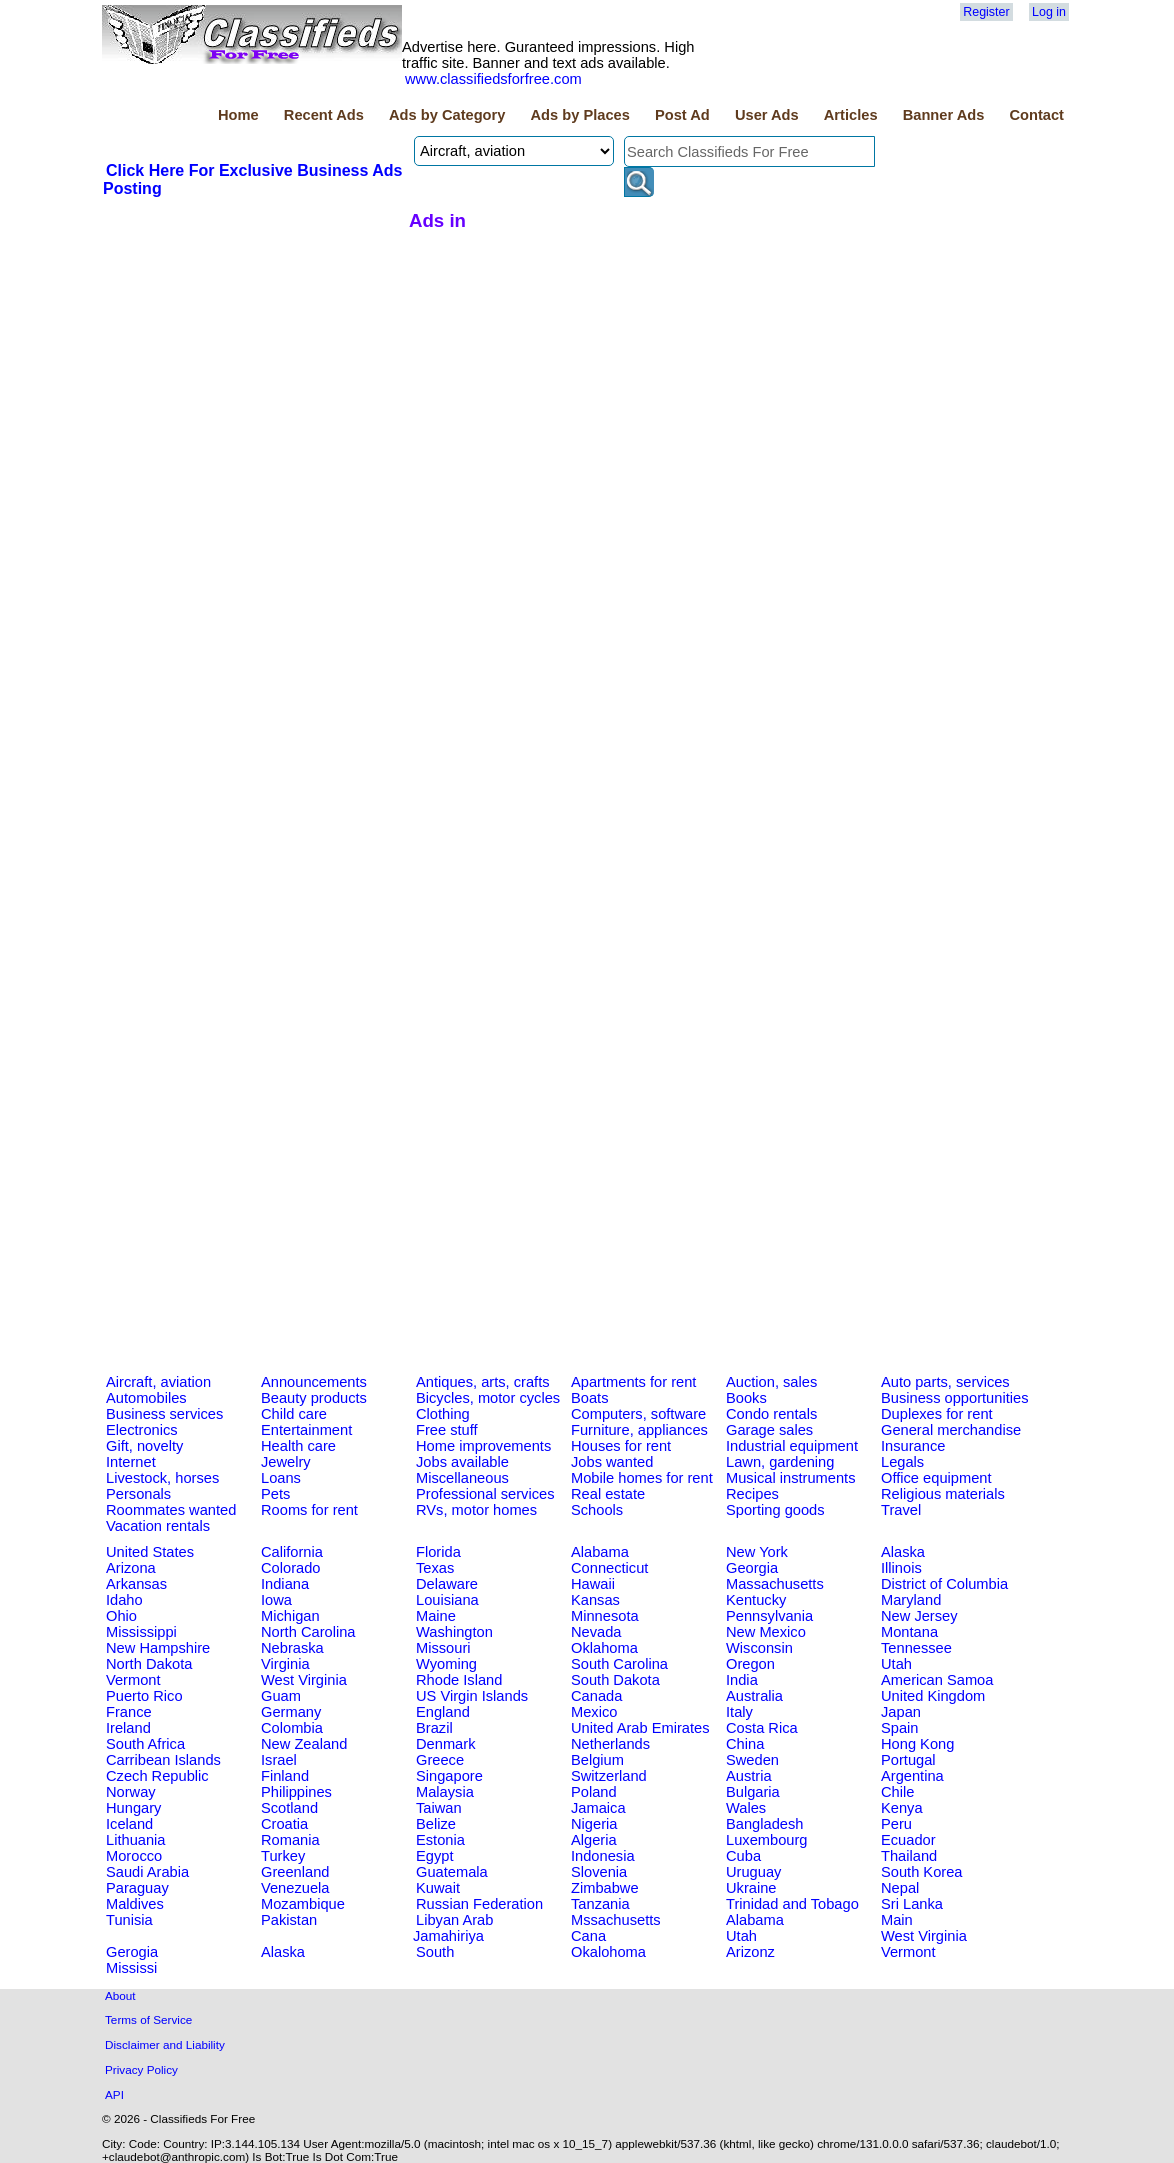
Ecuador (908, 1840)
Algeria (594, 1840)
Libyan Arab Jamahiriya (453, 1928)
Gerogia (132, 1952)
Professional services (485, 1494)
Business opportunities (954, 1398)
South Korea (921, 1872)
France (129, 1712)
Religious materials (943, 1494)
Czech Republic (157, 1776)
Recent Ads (324, 115)
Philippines (296, 1792)
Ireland (128, 1728)
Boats (589, 1398)
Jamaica (598, 1808)
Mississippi (141, 1632)
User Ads (767, 115)
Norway (131, 1792)
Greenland (295, 1872)
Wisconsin (759, 1648)
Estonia (440, 1840)
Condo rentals (771, 1414)
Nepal (900, 1888)
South (435, 1952)
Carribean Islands (163, 1760)
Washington (454, 1632)
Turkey (283, 1856)
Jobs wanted (612, 1462)
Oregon (750, 1664)
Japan (901, 1712)
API (114, 2094)
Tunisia (129, 1920)
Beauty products (314, 1398)
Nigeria (594, 1824)
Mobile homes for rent (642, 1478)
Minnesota (605, 1616)
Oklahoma (604, 1648)
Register (986, 12)
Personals (138, 1494)
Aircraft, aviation (158, 1382)
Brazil (434, 1728)
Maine (436, 1616)
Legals (902, 1462)
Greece (440, 1760)
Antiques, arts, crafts (483, 1382)
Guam (281, 1696)
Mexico (594, 1712)
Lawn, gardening (780, 1462)
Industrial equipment (792, 1446)
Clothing (443, 1414)
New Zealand (304, 1744)
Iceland (129, 1824)
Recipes (752, 1494)
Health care (298, 1446)
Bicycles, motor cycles (488, 1398)
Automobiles (146, 1398)
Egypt (434, 1856)
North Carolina (308, 1632)
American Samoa (937, 1680)
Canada (596, 1696)
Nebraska (292, 1648)
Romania (290, 1840)
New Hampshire (158, 1648)
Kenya (902, 1808)
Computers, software (638, 1414)
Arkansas (136, 1584)
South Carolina (619, 1664)
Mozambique (303, 1904)
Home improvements (483, 1446)
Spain (900, 1728)
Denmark (445, 1744)
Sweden (752, 1760)
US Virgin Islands (472, 1696)
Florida (438, 1552)
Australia (754, 1696)
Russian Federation (479, 1904)
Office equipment (936, 1478)
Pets (275, 1494)
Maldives (135, 1904)
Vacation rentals (158, 1526)
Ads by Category (447, 115)
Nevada (596, 1632)
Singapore (449, 1776)
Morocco (134, 1856)
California (292, 1552)
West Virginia (304, 1680)
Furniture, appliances (639, 1430)
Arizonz (750, 1952)
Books (746, 1398)
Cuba (743, 1856)
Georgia (752, 1568)
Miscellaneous (462, 1478)
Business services (164, 1414)
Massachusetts (775, 1584)
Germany (291, 1712)
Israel (279, 1760)
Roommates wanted (171, 1510)
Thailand (909, 1856)
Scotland (289, 1808)
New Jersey (919, 1616)
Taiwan (439, 1808)
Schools (597, 1510)
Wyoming (446, 1664)
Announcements (314, 1382)
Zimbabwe (605, 1888)
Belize (436, 1824)
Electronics (142, 1430)
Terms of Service (148, 2019)
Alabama (600, 1552)
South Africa (145, 1744)
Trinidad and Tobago (792, 1904)
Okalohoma (608, 1952)
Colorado (290, 1568)
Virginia (285, 1664)
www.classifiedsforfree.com (493, 79)
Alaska (903, 1552)
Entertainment (306, 1430)
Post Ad (682, 115)
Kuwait (438, 1888)
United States (150, 1552)
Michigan (290, 1616)
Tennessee (916, 1648)
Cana (588, 1936)
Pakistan (289, 1920)
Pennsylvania (769, 1616)
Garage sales (769, 1430)
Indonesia (603, 1856)
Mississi (131, 1968)
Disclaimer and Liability (165, 2044)
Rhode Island (459, 1680)
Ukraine (751, 1888)
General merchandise (951, 1430)
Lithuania (136, 1840)
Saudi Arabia (147, 1872)
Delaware (447, 1584)
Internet (131, 1462)
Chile (897, 1792)
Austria (749, 1776)
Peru (896, 1824)
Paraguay (137, 1888)
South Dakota (615, 1680)
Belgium (597, 1760)
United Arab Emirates (640, 1728)
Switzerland (609, 1776)
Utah (896, 1664)
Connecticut (609, 1568)
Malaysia (445, 1792)
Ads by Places (580, 115)
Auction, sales (771, 1382)
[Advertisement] (253, 349)
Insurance (913, 1446)
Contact (1036, 115)
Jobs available (462, 1462)
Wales (746, 1808)
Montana (909, 1632)
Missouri (443, 1648)
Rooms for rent (309, 1510)
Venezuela (295, 1888)
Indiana (285, 1584)
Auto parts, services (945, 1382)
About (120, 1995)
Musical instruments (791, 1478)
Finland (285, 1776)
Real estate (608, 1494)
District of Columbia (944, 1584)
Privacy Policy (141, 2069)
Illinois (901, 1568)
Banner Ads (944, 115)
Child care (294, 1414)
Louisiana (447, 1600)
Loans (281, 1478)
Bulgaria (753, 1792)
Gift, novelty (144, 1446)
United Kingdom (933, 1696)
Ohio (121, 1616)
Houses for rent (621, 1446)
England (443, 1712)
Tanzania (600, 1904)
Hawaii (593, 1584)
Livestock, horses (162, 1478)
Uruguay (753, 1872)
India (742, 1680)
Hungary (133, 1808)
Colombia (292, 1728)
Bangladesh (764, 1824)
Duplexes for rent (937, 1414)
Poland (594, 1792)
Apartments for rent (633, 1382)
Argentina (912, 1776)
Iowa (276, 1600)
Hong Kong (917, 1744)
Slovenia (599, 1872)
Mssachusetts (616, 1920)
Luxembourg (766, 1840)
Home (238, 115)
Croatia (284, 1824)
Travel (901, 1510)
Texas (435, 1568)
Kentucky (756, 1600)
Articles (851, 115)
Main (897, 1920)
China (745, 1744)
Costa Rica (762, 1728)
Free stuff (447, 1430)
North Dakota (149, 1664)
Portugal (908, 1760)
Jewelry (286, 1462)
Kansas (595, 1600)
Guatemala (452, 1872)
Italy (739, 1712)
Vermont (133, 1680)
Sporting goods (775, 1510)
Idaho (124, 1600)
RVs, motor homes (476, 1510)
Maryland (911, 1600)
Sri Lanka (912, 1904)
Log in (1049, 12)
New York (757, 1552)
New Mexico (766, 1632)
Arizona (131, 1568)
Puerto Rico (144, 1696)
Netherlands (610, 1744)
